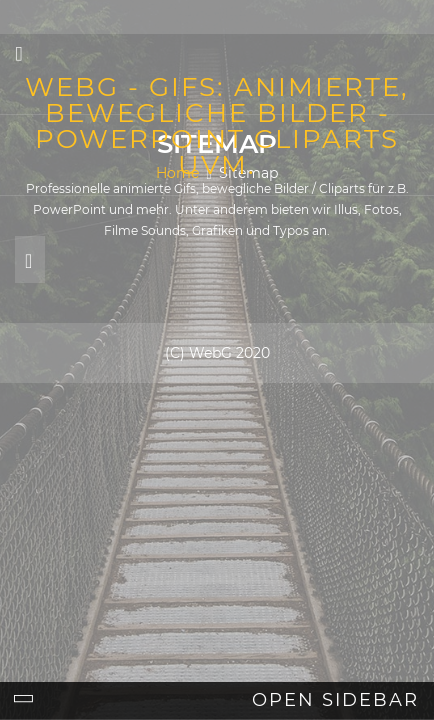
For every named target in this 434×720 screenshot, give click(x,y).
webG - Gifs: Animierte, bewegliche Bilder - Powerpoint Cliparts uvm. (217, 126)
